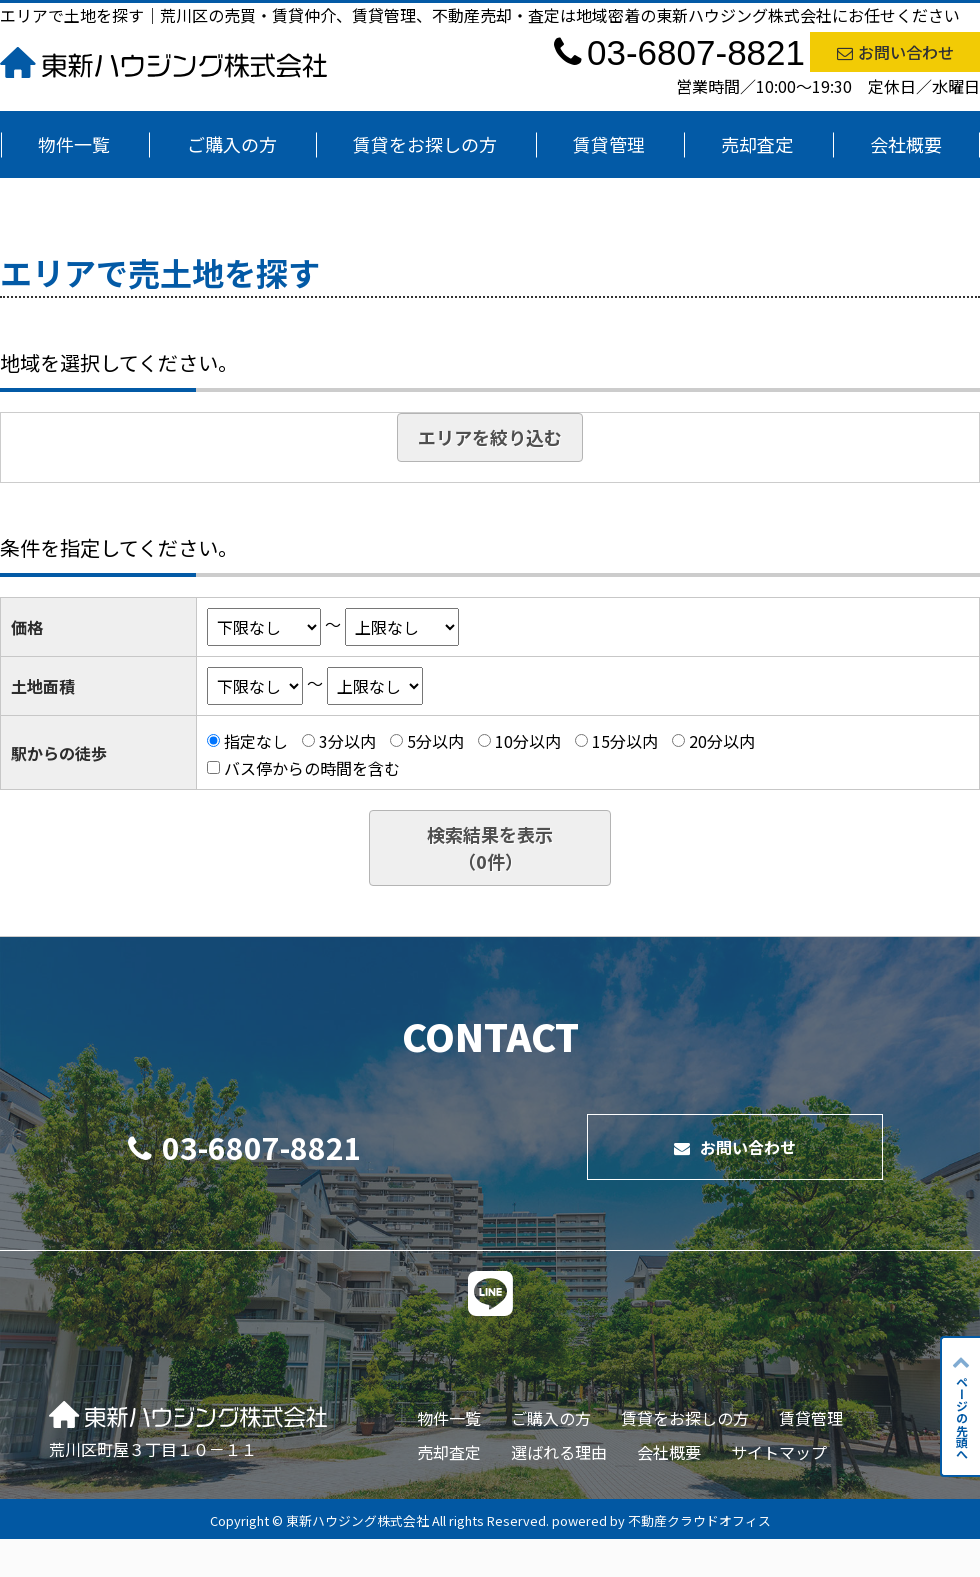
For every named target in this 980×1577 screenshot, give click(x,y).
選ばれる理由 (559, 1452)
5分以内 (435, 741)
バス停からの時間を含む (312, 767)
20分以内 (722, 741)
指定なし (256, 741)
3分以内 (347, 741)
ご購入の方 (232, 144)
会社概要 (906, 144)
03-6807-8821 (245, 1147)
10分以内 (528, 741)
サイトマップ (779, 1452)
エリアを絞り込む (490, 437)
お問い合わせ (895, 52)
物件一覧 (74, 144)
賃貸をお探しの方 (425, 144)
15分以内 (625, 741)
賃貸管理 (609, 144)
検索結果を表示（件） (490, 847)
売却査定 (757, 144)
